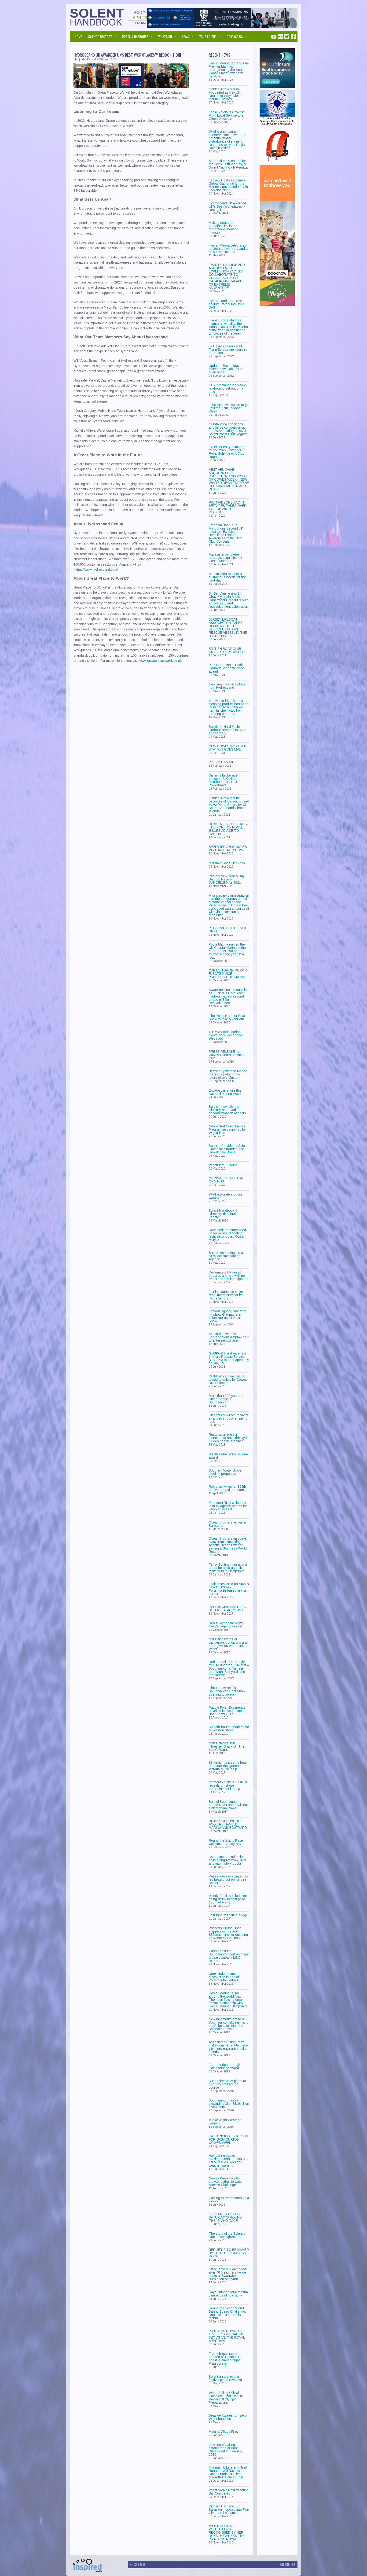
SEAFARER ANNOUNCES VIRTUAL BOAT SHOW (228, 848)
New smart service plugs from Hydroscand (227, 685)
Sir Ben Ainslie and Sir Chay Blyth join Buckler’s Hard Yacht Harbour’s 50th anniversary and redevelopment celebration (229, 600)
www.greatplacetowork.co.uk (161, 660)
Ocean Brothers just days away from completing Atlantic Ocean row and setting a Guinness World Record (228, 1545)
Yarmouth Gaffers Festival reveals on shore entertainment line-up (228, 1785)
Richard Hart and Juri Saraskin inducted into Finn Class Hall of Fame (229, 2509)
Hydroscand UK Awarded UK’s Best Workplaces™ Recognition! (227, 206)
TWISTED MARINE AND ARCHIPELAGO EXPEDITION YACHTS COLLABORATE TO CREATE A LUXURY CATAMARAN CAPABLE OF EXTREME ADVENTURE (227, 276)
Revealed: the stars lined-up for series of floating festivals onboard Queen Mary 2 (228, 1235)
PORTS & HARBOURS (135, 36)
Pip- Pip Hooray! (221, 762)
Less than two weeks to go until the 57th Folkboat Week (229, 408)
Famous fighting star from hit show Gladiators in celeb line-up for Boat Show (227, 1316)
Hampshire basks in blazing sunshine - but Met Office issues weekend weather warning (228, 2160)
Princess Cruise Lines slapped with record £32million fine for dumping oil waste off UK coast (228, 1933)
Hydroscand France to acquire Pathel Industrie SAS (226, 304)
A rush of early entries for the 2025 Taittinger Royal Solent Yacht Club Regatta (228, 164)
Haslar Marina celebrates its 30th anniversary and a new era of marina (228, 248)
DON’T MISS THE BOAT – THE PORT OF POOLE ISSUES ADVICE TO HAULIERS (228, 829)
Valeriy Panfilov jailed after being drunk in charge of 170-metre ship (228, 1899)
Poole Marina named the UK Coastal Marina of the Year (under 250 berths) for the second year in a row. (227, 950)
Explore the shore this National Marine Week (225, 1092)
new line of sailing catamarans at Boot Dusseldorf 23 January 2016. (225, 2449)
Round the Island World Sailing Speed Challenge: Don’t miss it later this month (227, 2313)
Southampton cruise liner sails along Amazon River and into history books (227, 1860)
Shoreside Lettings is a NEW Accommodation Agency (226, 1256)
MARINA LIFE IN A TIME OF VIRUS (226, 1179)
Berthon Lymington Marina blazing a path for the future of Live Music (228, 1074)
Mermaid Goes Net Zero (227, 863)
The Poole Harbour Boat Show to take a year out (227, 1017)
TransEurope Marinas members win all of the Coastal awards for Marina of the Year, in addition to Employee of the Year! (228, 326)
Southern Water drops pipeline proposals (225, 1472)
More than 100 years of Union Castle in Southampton (226, 1399)
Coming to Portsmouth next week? (229, 2199)
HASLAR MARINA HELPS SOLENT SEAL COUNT (227, 1608)
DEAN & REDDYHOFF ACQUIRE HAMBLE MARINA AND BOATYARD (228, 1824)
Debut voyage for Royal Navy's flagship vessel (226, 1624)
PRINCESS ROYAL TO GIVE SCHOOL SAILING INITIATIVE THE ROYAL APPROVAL (227, 2336)
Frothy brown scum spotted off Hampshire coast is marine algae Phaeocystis (225, 2358)
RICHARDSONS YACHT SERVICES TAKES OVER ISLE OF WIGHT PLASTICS (227, 507)
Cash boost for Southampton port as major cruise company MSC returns (229, 1956)
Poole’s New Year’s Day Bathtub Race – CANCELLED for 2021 (227, 879)
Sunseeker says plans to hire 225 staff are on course (227, 2084)
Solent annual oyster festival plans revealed (225, 2378)
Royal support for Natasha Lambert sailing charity (228, 2293)
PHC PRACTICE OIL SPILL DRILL (228, 929)
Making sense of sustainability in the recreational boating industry (223, 227)
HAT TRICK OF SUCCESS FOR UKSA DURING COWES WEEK (228, 2139)
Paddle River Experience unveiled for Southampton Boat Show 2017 (227, 1711)
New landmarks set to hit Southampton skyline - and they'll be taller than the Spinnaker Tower (228, 2024)
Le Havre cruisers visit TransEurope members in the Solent (228, 349)
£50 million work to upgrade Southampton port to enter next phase (229, 1337)
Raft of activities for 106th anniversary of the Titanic (227, 1488)
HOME (78, 36)
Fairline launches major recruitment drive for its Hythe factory (226, 1295)
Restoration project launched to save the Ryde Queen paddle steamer (229, 1438)
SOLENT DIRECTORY (99, 36)
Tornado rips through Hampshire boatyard (224, 2066)
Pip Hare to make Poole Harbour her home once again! (226, 668)
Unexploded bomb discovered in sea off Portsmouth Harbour (224, 1977)
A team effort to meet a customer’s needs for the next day (227, 577)
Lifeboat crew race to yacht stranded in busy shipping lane (228, 1418)
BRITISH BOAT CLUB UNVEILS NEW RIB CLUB (227, 650)
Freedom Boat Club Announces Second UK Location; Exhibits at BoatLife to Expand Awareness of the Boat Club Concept (226, 533)
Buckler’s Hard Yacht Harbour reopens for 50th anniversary (227, 730)
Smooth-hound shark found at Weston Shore (229, 1728)
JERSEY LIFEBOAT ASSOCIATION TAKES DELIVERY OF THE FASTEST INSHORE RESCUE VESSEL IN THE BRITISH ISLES (228, 628)
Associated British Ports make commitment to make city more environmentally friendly (228, 2047)
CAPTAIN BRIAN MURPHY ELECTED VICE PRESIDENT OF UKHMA (228, 973)
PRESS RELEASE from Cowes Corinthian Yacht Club (226, 1055)
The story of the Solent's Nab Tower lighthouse (227, 2235)
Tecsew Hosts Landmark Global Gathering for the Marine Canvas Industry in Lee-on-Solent (228, 185)
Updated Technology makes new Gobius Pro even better (226, 369)
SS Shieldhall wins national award (229, 1455)
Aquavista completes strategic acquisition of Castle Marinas (225, 557)
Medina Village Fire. (223, 2431)
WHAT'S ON (165, 36)
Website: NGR (287, 2564)
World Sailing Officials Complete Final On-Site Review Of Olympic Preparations (226, 2397)
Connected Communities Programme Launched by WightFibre (227, 1129)
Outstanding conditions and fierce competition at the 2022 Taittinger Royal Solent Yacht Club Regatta (228, 429)
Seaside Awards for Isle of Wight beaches (228, 2417)
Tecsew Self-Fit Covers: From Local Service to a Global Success (226, 115)
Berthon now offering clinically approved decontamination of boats (227, 1110)
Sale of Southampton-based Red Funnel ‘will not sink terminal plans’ (228, 1805)
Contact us (235, 36)
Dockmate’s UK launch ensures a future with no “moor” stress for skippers (228, 1275)
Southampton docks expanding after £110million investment (229, 2103)
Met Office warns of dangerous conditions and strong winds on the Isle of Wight (228, 1644)
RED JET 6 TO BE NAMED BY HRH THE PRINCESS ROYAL (229, 2253)
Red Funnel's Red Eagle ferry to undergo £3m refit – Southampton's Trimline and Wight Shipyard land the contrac (229, 1668)
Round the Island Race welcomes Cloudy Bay (226, 1842)
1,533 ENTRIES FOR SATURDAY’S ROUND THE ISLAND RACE (225, 2217)
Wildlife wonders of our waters (225, 1196)
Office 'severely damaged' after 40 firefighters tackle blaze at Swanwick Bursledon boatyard (228, 2274)
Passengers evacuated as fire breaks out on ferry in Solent (228, 1879)
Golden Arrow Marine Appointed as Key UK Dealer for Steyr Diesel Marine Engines (225, 94)
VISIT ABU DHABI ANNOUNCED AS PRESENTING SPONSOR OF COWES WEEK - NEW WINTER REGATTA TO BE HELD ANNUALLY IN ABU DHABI (229, 479)
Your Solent (208, 36)
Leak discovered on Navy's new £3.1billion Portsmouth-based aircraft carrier (229, 1589)
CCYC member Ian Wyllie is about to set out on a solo (227, 388)
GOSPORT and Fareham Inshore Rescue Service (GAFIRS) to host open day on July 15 (229, 1358)
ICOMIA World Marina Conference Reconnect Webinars (226, 1035)
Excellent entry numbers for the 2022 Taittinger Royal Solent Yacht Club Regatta (227, 452)
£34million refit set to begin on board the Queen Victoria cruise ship (228, 1766)
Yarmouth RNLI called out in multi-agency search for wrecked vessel (228, 1506)
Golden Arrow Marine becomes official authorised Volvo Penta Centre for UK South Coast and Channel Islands (229, 804)
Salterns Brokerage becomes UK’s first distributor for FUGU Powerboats (224, 780)
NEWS (185, 36)
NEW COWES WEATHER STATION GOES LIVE (227, 747)
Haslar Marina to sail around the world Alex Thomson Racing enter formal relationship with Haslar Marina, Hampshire (228, 1999)
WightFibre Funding (223, 1165)
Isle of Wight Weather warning (225, 2121)
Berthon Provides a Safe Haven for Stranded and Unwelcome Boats (227, 1149)
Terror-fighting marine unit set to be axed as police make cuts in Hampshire (228, 1568)
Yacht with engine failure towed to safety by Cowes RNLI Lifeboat (228, 1379)
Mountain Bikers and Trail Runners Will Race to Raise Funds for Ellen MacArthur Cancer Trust (228, 2472)
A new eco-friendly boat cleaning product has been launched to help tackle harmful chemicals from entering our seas (228, 707)
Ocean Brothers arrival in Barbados (227, 1523)
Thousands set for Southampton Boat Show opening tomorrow (227, 1691)
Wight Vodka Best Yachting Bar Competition (229, 2491)
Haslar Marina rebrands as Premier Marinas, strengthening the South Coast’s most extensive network (229, 69)
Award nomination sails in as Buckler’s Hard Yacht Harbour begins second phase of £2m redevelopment (228, 996)
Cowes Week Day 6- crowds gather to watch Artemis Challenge (226, 2181)
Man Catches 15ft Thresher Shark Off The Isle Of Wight (226, 1746)
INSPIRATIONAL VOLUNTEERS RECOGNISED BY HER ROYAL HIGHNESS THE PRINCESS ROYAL (227, 2532)
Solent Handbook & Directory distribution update (224, 1214)
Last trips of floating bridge (228, 1915)
